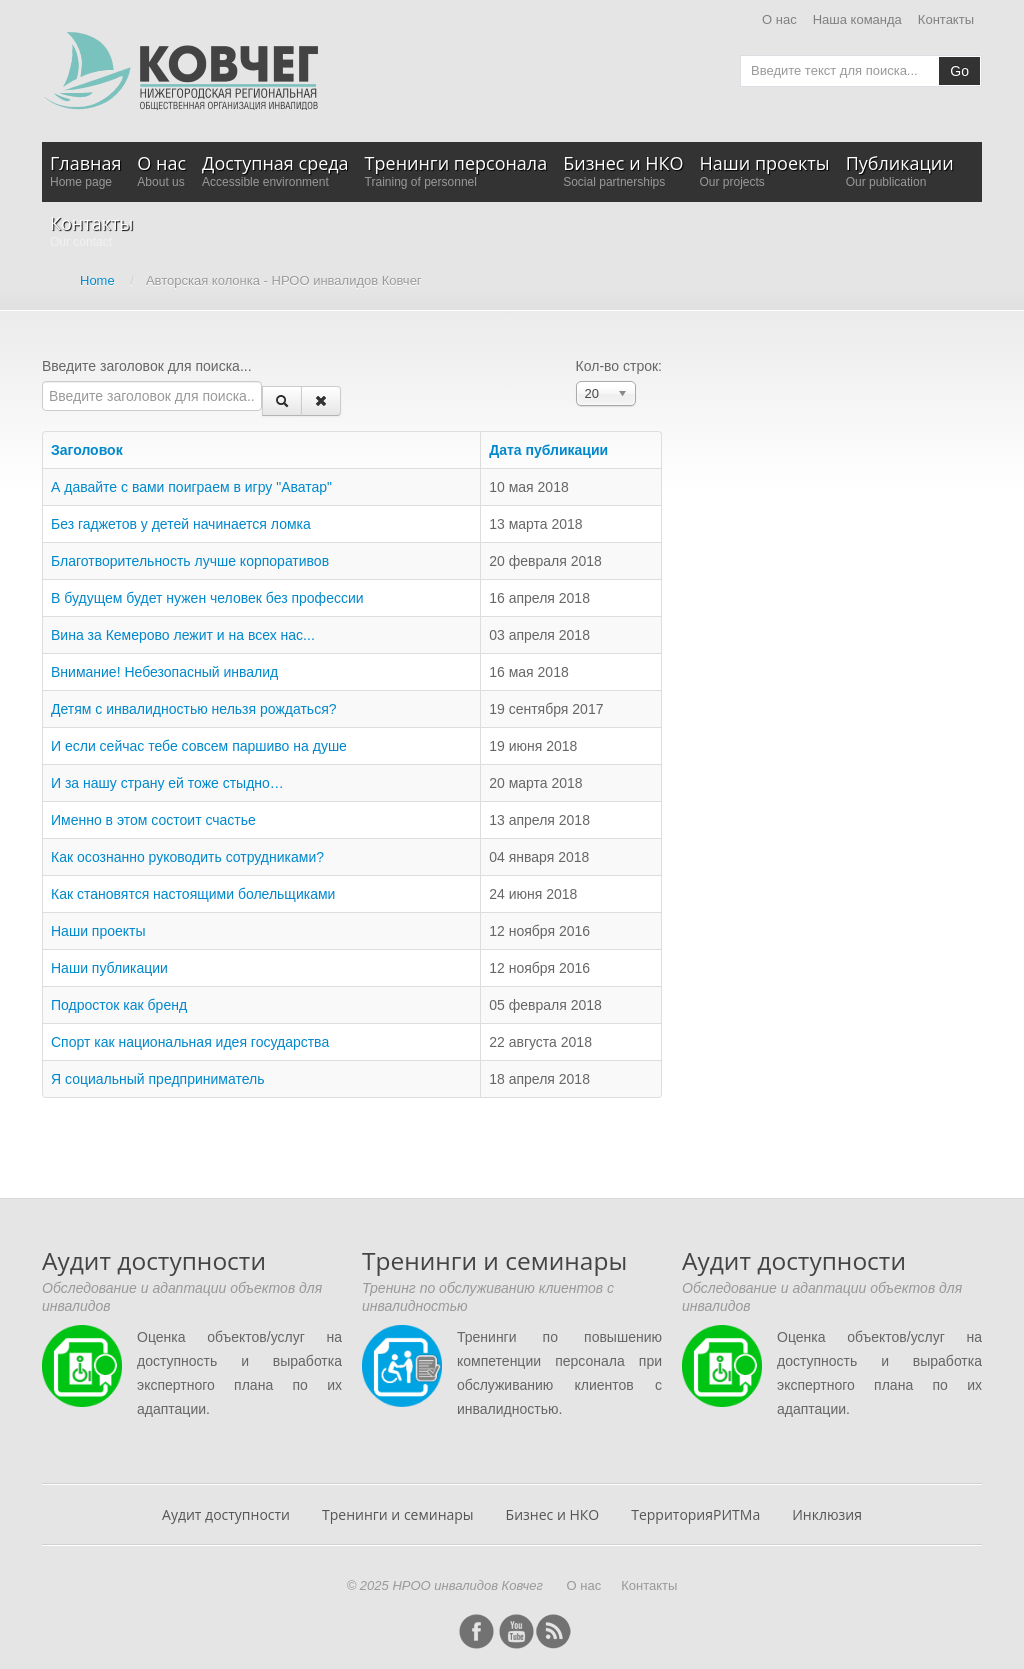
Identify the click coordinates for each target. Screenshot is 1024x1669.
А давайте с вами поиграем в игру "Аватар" (191, 487)
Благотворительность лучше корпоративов (190, 561)
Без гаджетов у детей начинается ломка (181, 524)
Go (959, 71)
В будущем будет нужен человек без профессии (207, 598)
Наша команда (857, 19)
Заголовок (94, 450)
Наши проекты (98, 931)
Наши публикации (109, 968)
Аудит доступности (226, 1514)
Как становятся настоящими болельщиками (193, 894)
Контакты (946, 19)
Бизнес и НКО (553, 1514)
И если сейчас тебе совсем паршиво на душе (199, 746)
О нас (779, 19)
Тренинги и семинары (398, 1514)
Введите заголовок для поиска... (148, 366)
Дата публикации (548, 450)
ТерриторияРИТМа (695, 1514)
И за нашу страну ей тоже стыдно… (167, 783)
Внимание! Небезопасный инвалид (164, 672)
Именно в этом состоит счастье (153, 820)
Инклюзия (827, 1514)
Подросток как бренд (119, 1005)
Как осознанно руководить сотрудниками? (187, 857)
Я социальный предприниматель (157, 1079)
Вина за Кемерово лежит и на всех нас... (183, 635)
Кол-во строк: (619, 366)
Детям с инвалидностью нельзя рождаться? (194, 709)
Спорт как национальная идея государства (190, 1042)
